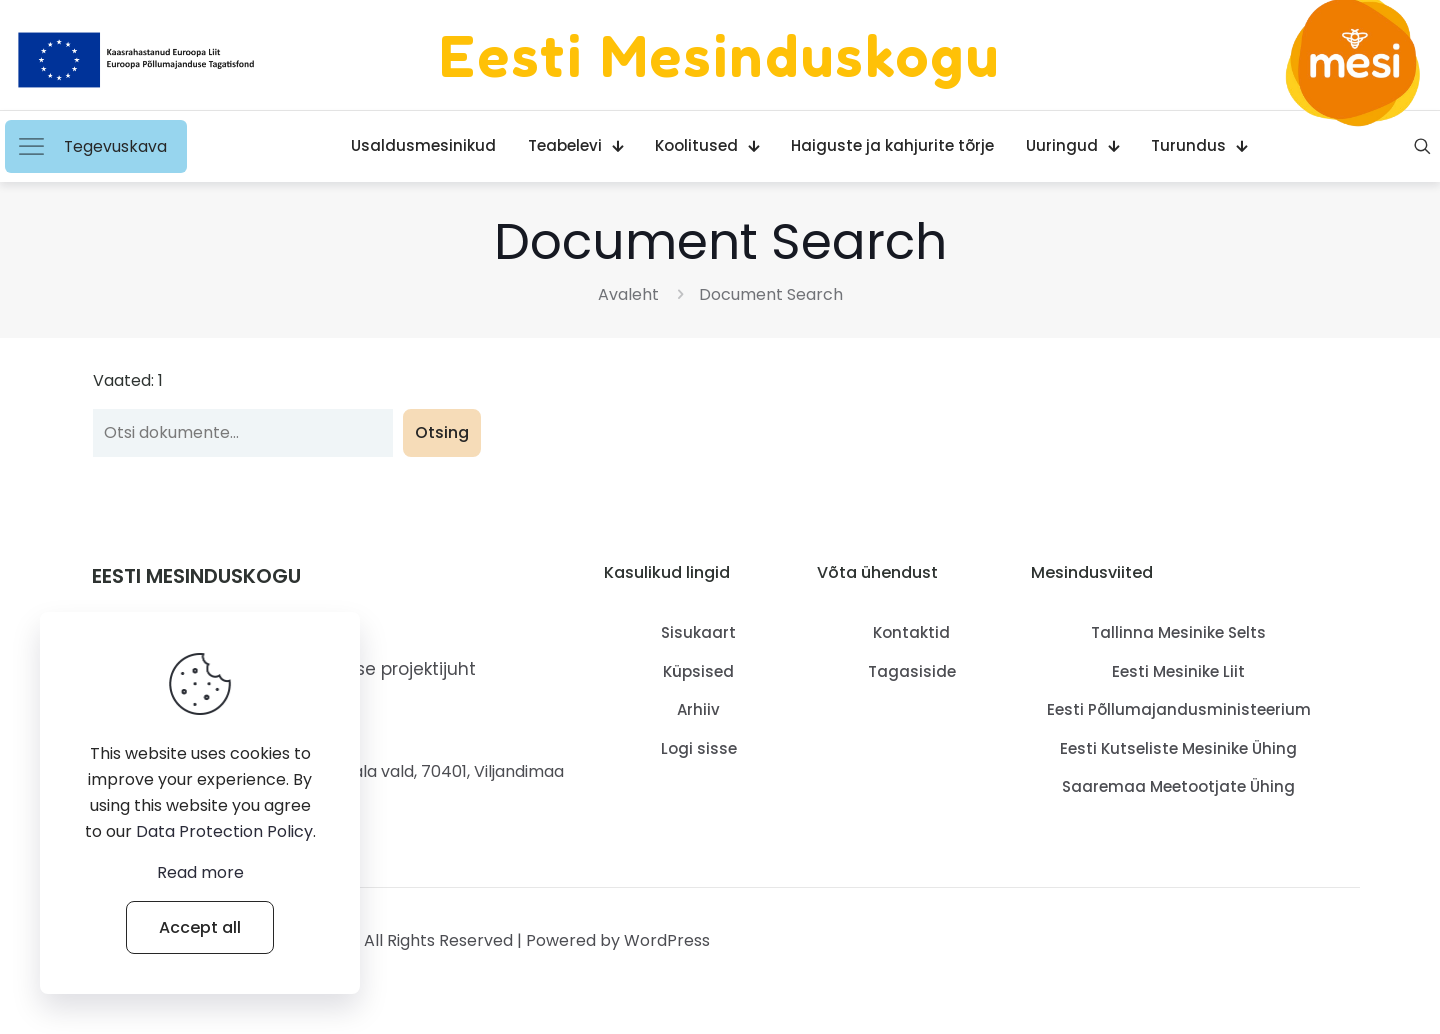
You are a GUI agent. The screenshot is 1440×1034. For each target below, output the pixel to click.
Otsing (442, 432)
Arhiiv (698, 709)
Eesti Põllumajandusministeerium (1179, 709)
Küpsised (698, 671)
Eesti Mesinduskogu (720, 55)
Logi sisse (699, 748)
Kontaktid (911, 632)
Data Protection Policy (224, 831)
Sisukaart (698, 632)
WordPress (667, 940)
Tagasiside (912, 671)
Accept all (200, 927)
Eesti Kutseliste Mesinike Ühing (1178, 748)
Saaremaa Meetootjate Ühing (1178, 786)
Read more (200, 872)
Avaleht (628, 294)
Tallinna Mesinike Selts (1178, 632)
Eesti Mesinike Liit (1178, 671)
